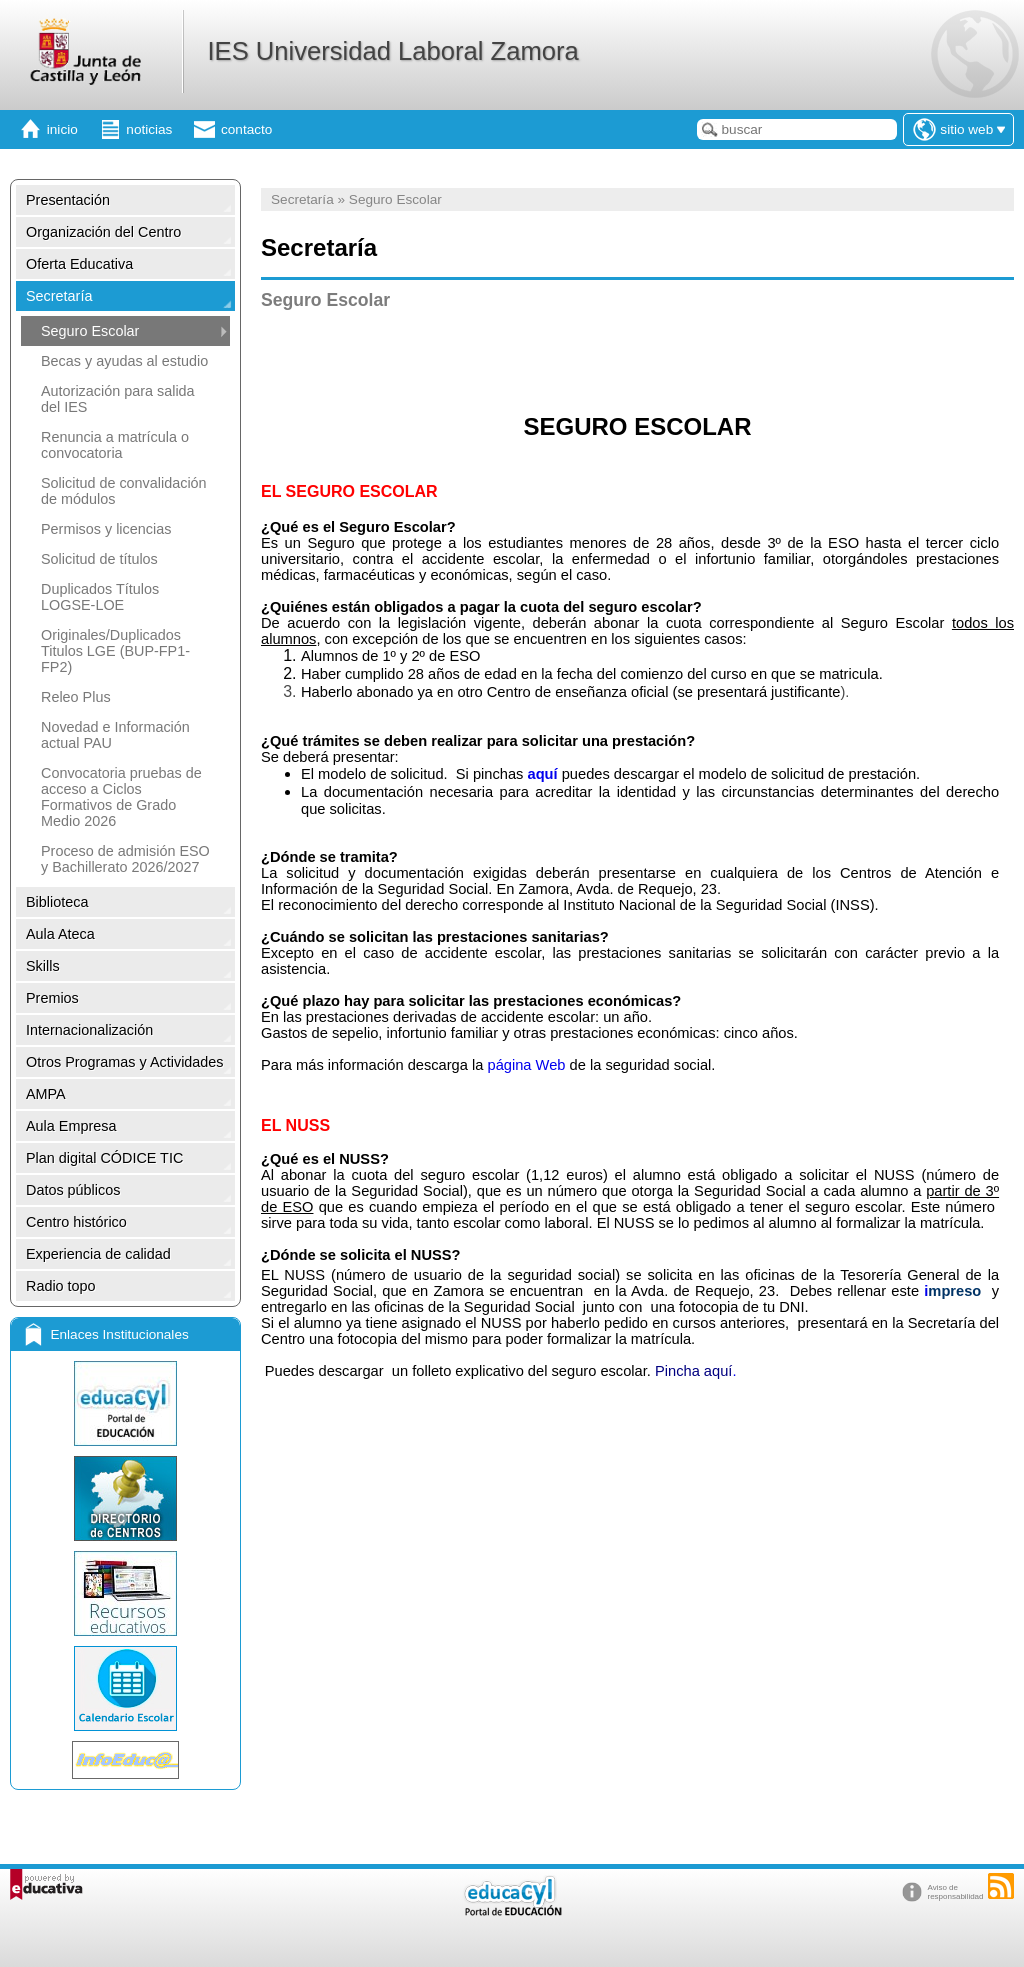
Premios (52, 998)
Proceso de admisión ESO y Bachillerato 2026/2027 (125, 859)
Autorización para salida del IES (118, 399)
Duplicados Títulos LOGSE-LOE (100, 597)
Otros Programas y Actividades (125, 1062)
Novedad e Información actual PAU (115, 735)
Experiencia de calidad (98, 1254)
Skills (43, 966)
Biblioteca (57, 902)
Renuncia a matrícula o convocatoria (115, 445)
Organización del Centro (103, 232)
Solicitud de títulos (99, 559)
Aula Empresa (71, 1126)
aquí (542, 774)
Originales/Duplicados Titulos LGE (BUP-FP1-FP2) (115, 651)
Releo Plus (76, 697)
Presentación (68, 200)
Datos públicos (73, 1190)
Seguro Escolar (90, 331)
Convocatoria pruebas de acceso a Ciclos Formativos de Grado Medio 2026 (121, 797)
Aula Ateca (60, 934)
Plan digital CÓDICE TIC (104, 1158)
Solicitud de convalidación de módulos (124, 491)
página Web (526, 1065)
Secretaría (59, 296)
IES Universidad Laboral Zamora (392, 51)
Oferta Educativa (79, 264)
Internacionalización (89, 1030)
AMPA (46, 1094)
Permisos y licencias (106, 529)
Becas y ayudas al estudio (124, 361)
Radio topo (61, 1286)
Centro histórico (76, 1222)
